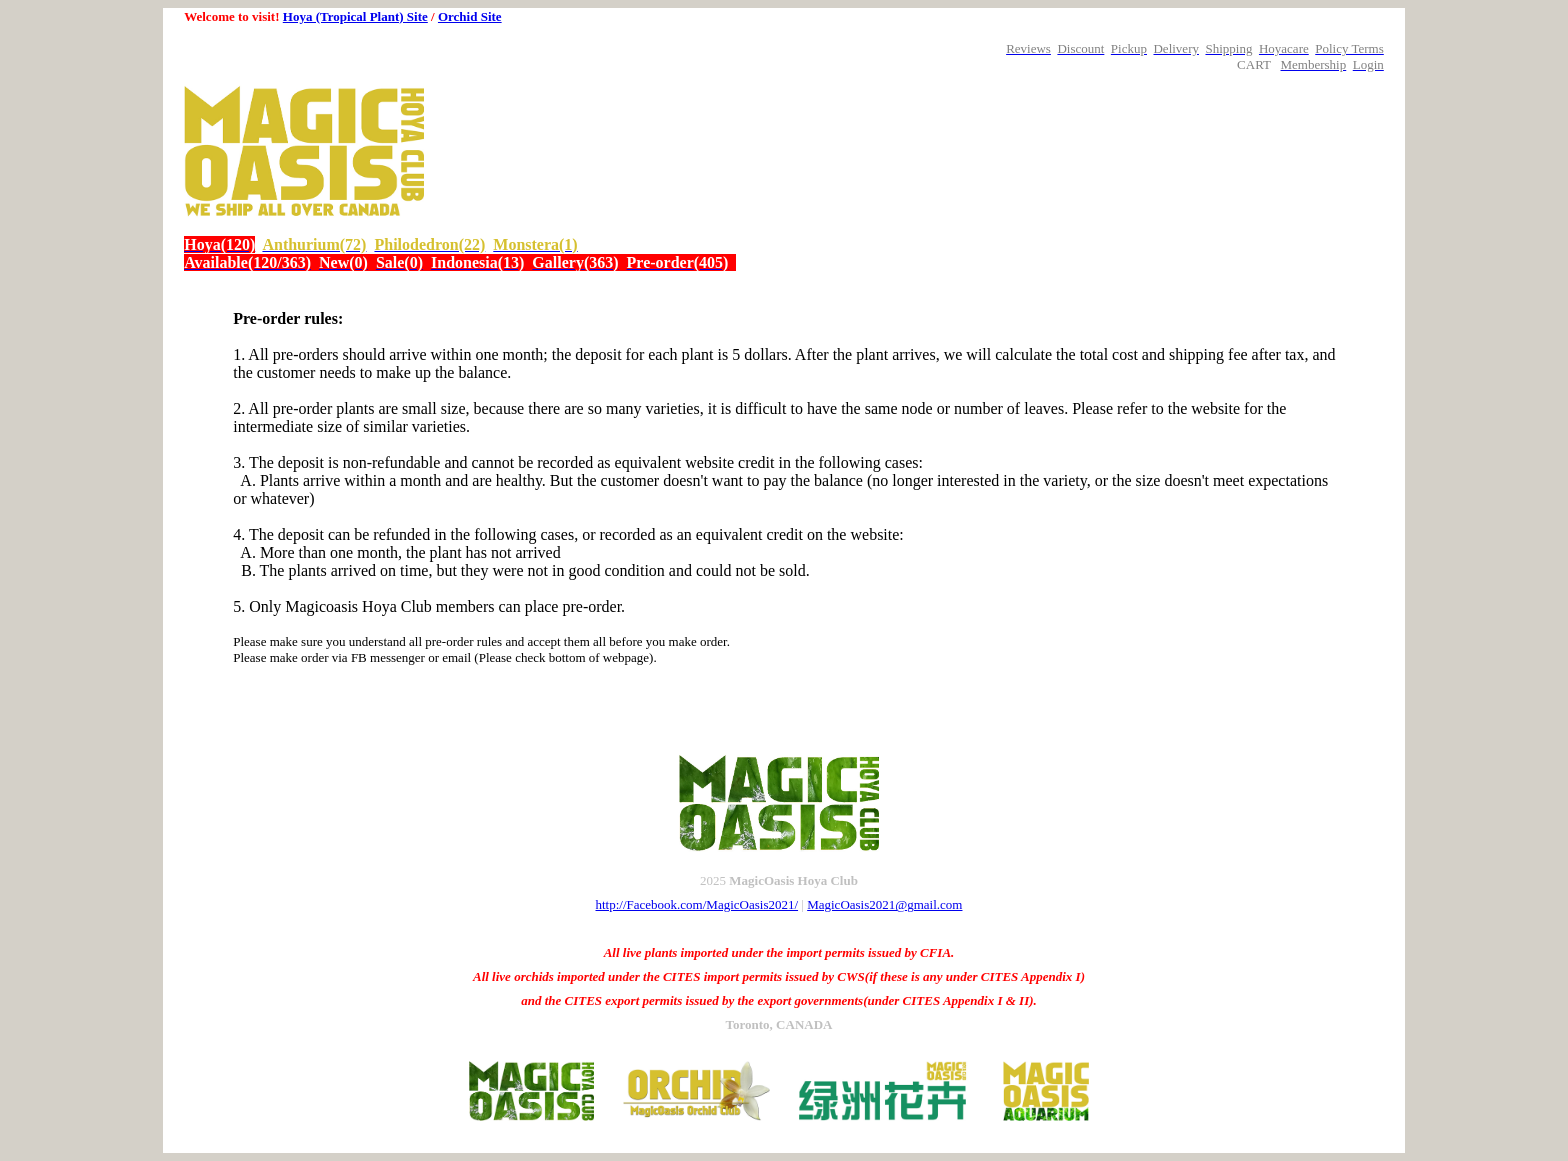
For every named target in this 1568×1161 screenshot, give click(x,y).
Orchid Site (470, 16)
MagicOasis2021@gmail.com (884, 904)
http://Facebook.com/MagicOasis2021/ (697, 904)
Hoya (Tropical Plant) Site (355, 16)
